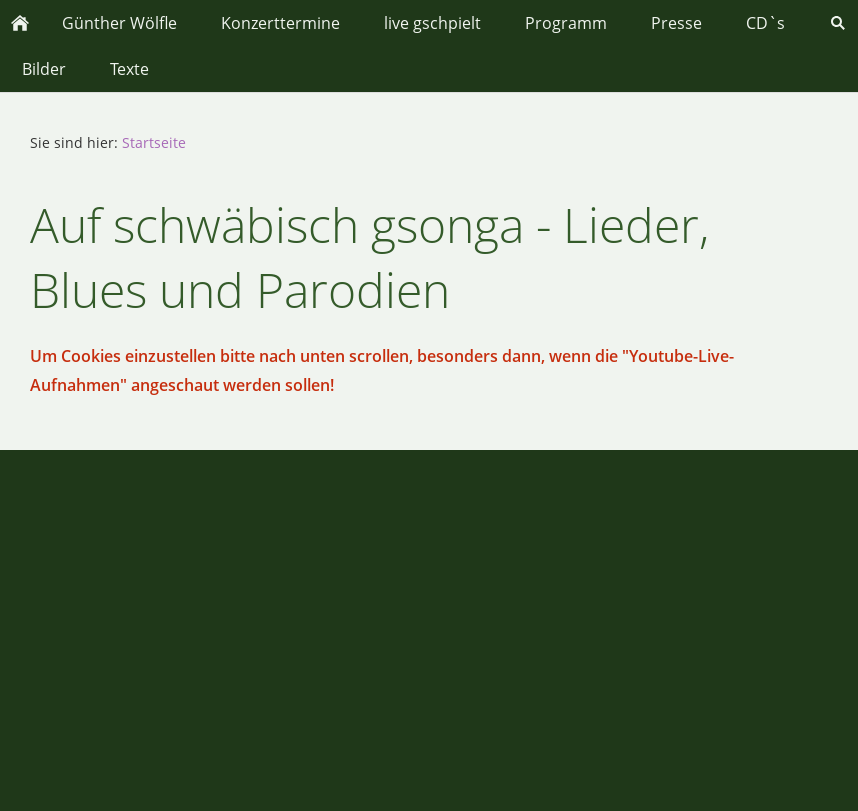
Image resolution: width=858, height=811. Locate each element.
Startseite (154, 142)
